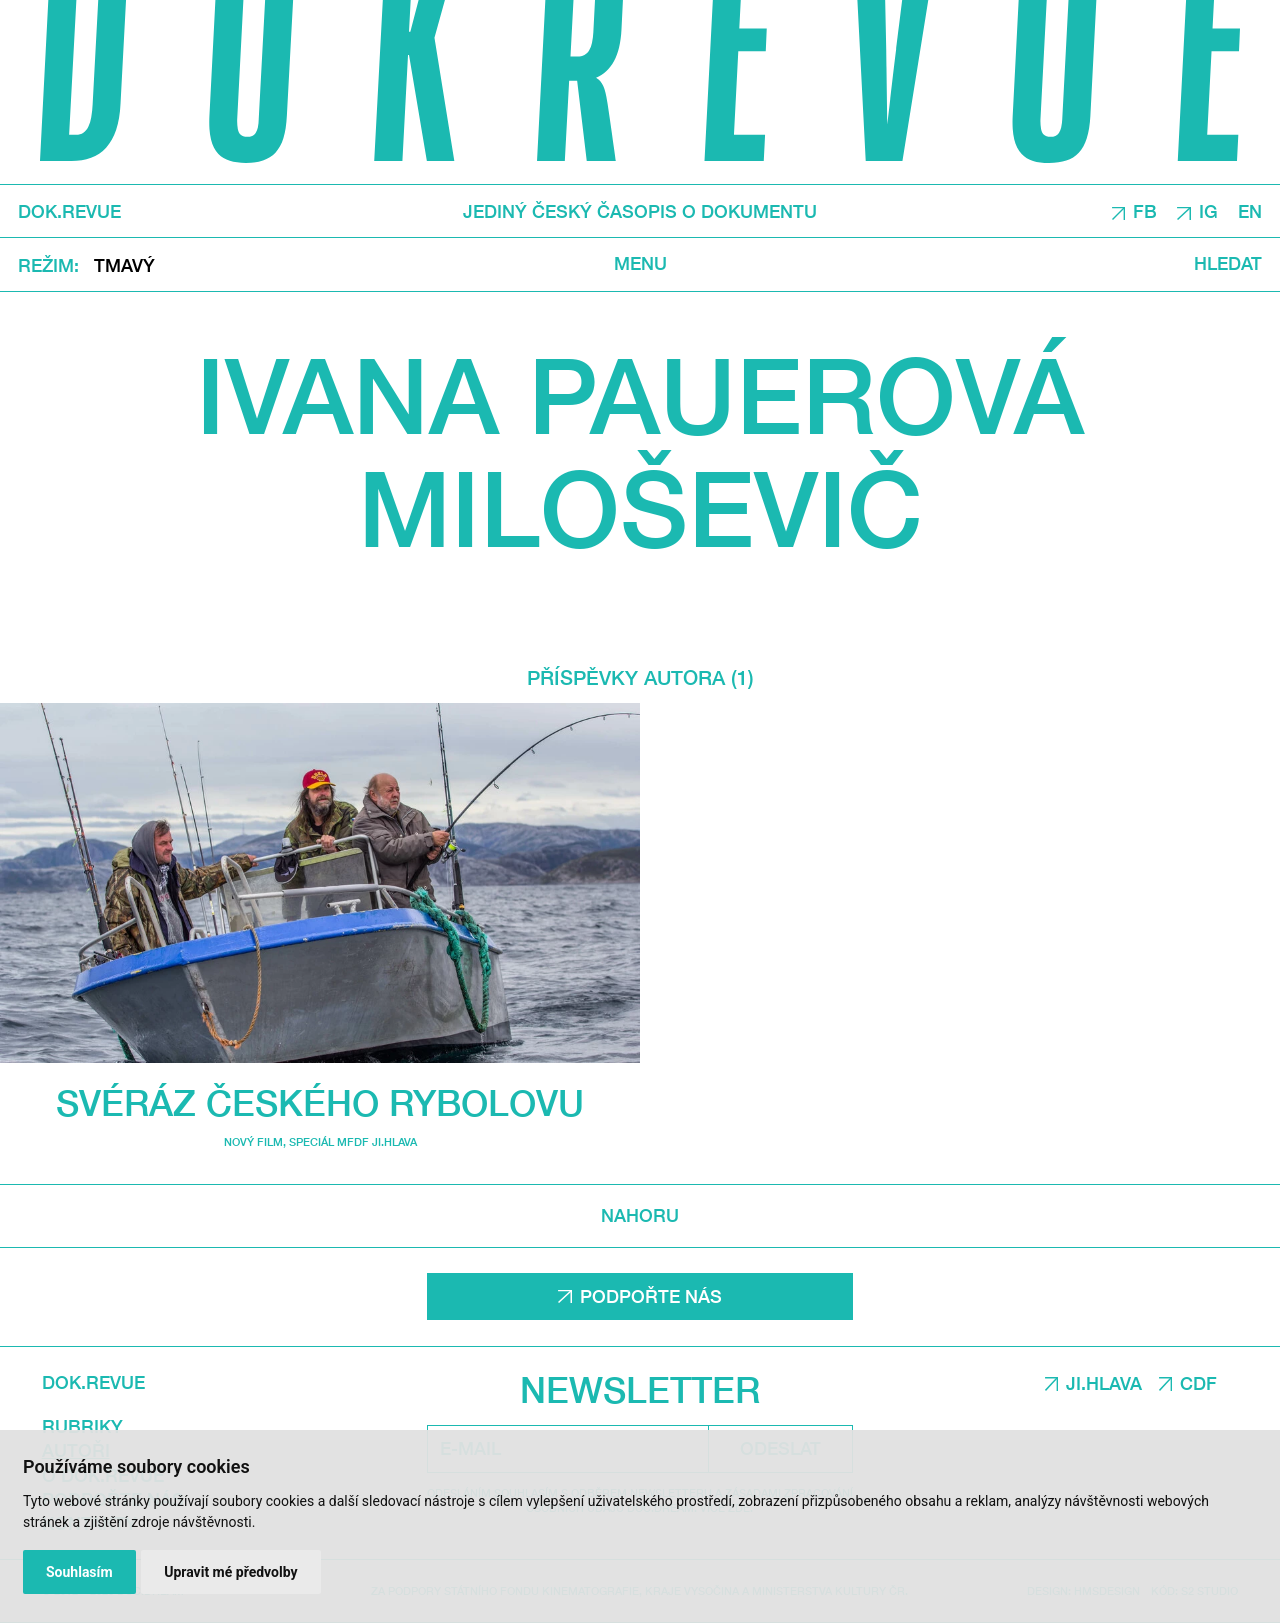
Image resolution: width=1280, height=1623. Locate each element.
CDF (1198, 1383)
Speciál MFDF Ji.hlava (353, 1141)
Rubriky (82, 1426)
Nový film (253, 1141)
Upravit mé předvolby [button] (230, 1572)
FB (1145, 211)
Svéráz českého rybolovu (320, 1102)
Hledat (1228, 264)
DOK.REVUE (69, 212)
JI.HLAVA (1104, 1383)
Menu (640, 264)
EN (1250, 211)
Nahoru (640, 1215)
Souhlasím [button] (79, 1572)
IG (1208, 211)
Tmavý (124, 265)
